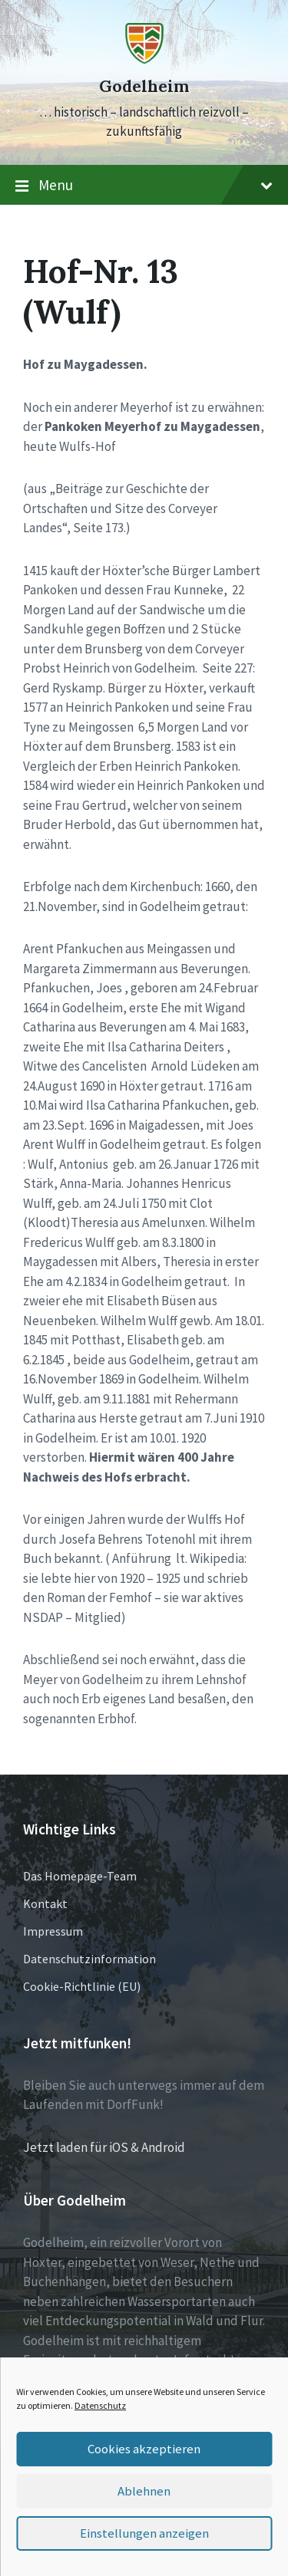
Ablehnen (144, 2491)
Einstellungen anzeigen (144, 2533)
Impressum (53, 1931)
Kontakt (45, 1903)
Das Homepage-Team (80, 1875)
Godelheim (144, 86)
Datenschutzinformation (89, 1958)
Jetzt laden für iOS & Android (104, 2147)
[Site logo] (144, 59)
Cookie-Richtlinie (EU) (82, 1986)
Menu (144, 186)
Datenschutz (100, 2405)
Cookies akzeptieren (144, 2449)
